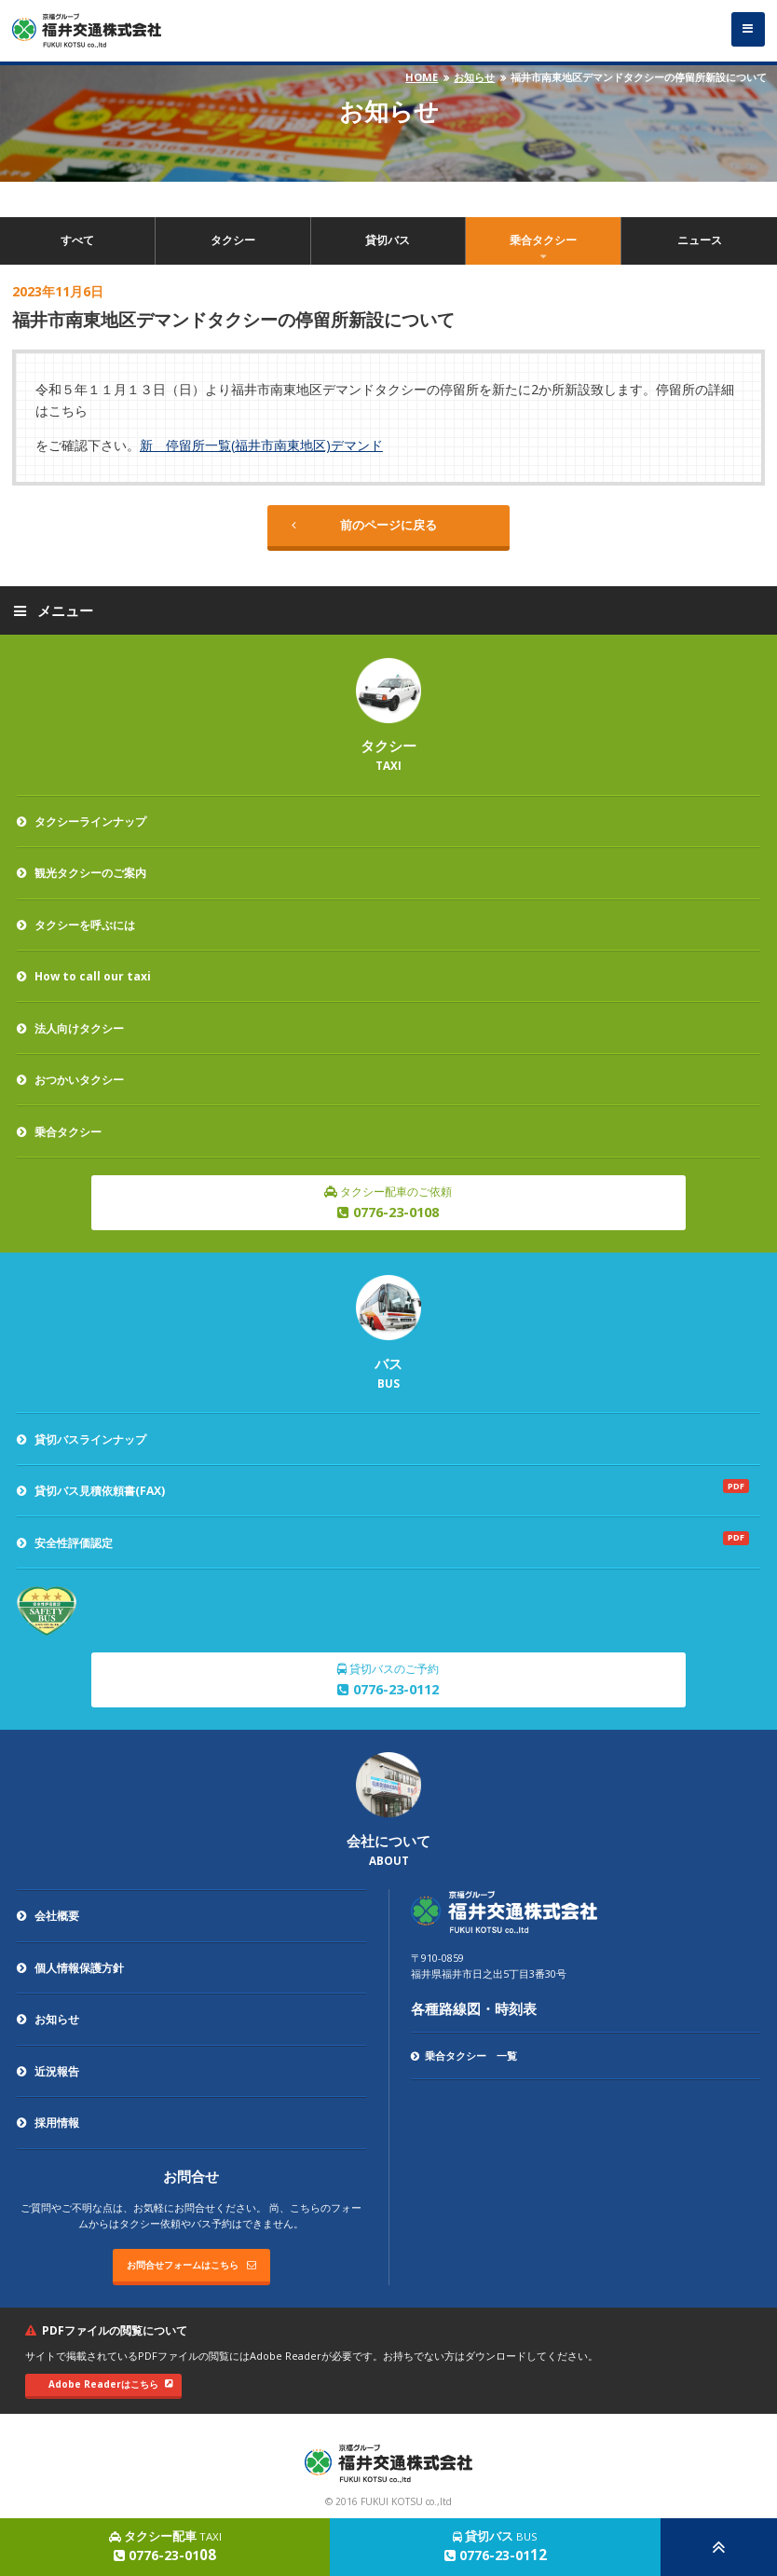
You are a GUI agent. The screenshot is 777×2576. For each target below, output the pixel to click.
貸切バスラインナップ (81, 1439)
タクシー (233, 240)
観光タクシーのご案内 (81, 873)
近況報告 (48, 2071)
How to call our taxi (84, 976)
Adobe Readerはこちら (110, 2384)
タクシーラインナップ (81, 821)
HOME (421, 77)
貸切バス (387, 240)
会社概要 (48, 1916)
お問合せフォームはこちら (191, 2264)
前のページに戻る (364, 524)
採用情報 (48, 2123)
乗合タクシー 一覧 (463, 2055)
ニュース (699, 240)
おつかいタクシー (70, 1080)
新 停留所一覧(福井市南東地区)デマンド (261, 445)
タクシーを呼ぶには (76, 925)
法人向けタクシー (70, 1028)
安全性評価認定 (65, 1543)
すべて (77, 240)
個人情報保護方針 (70, 1968)
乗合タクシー (543, 240)
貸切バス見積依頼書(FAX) (91, 1491)
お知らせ (474, 77)
